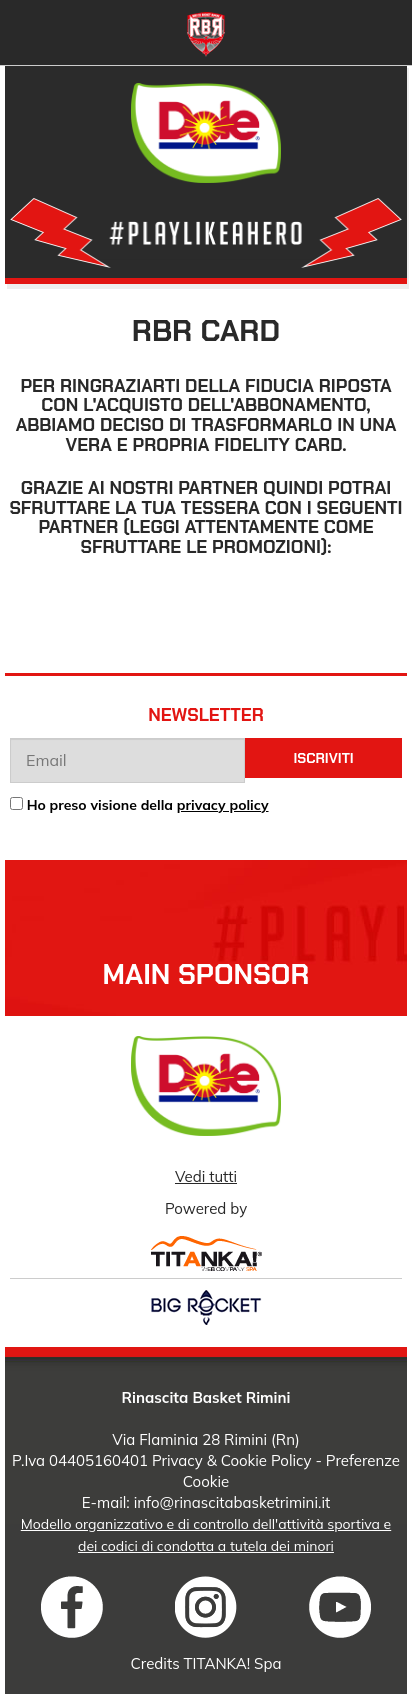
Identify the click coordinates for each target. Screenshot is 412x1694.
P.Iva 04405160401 (80, 1460)
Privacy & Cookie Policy (232, 1460)
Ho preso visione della (148, 805)
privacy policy (223, 805)
